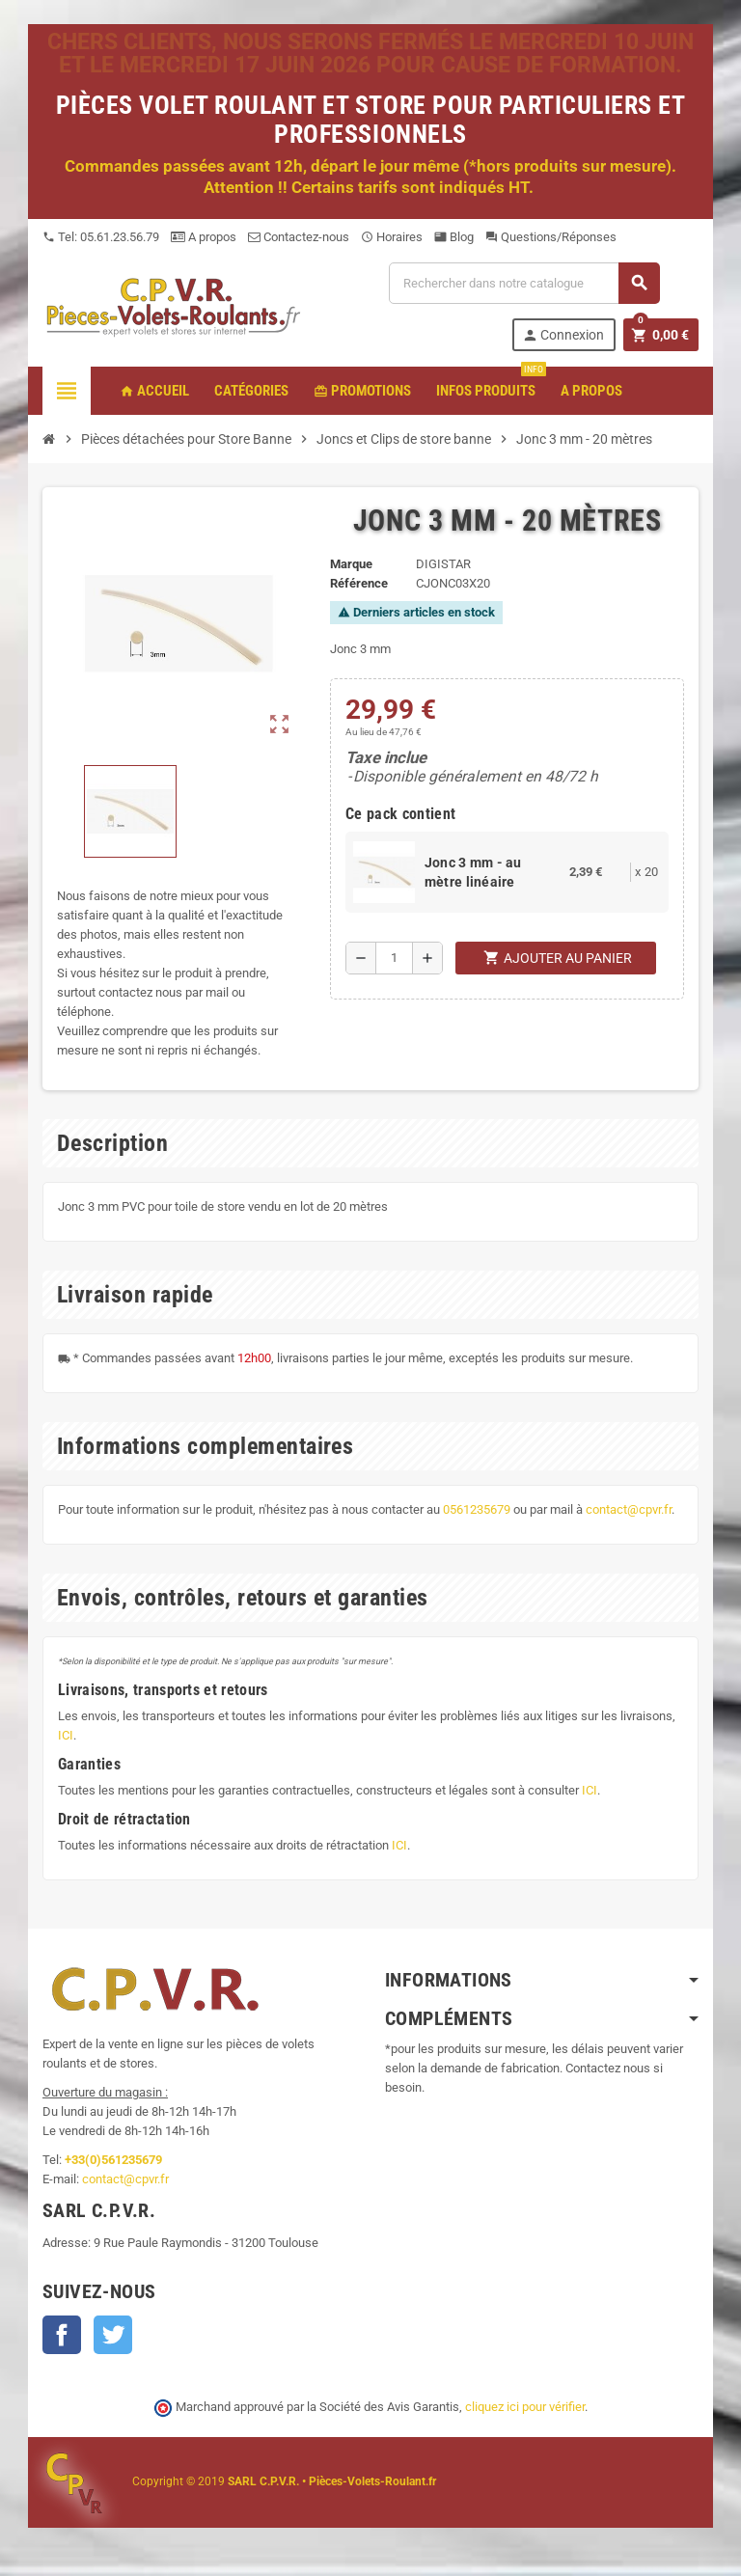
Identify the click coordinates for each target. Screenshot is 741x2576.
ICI (65, 1735)
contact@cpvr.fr (629, 1509)
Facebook (61, 2335)
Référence (359, 583)
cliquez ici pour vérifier (525, 2406)
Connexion (563, 335)
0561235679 (476, 1509)
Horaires (392, 237)
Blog (454, 237)
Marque (351, 564)
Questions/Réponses (551, 237)
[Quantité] (394, 958)
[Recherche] (524, 283)
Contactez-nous (298, 237)
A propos (203, 237)
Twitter (113, 2335)
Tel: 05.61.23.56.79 (100, 237)
